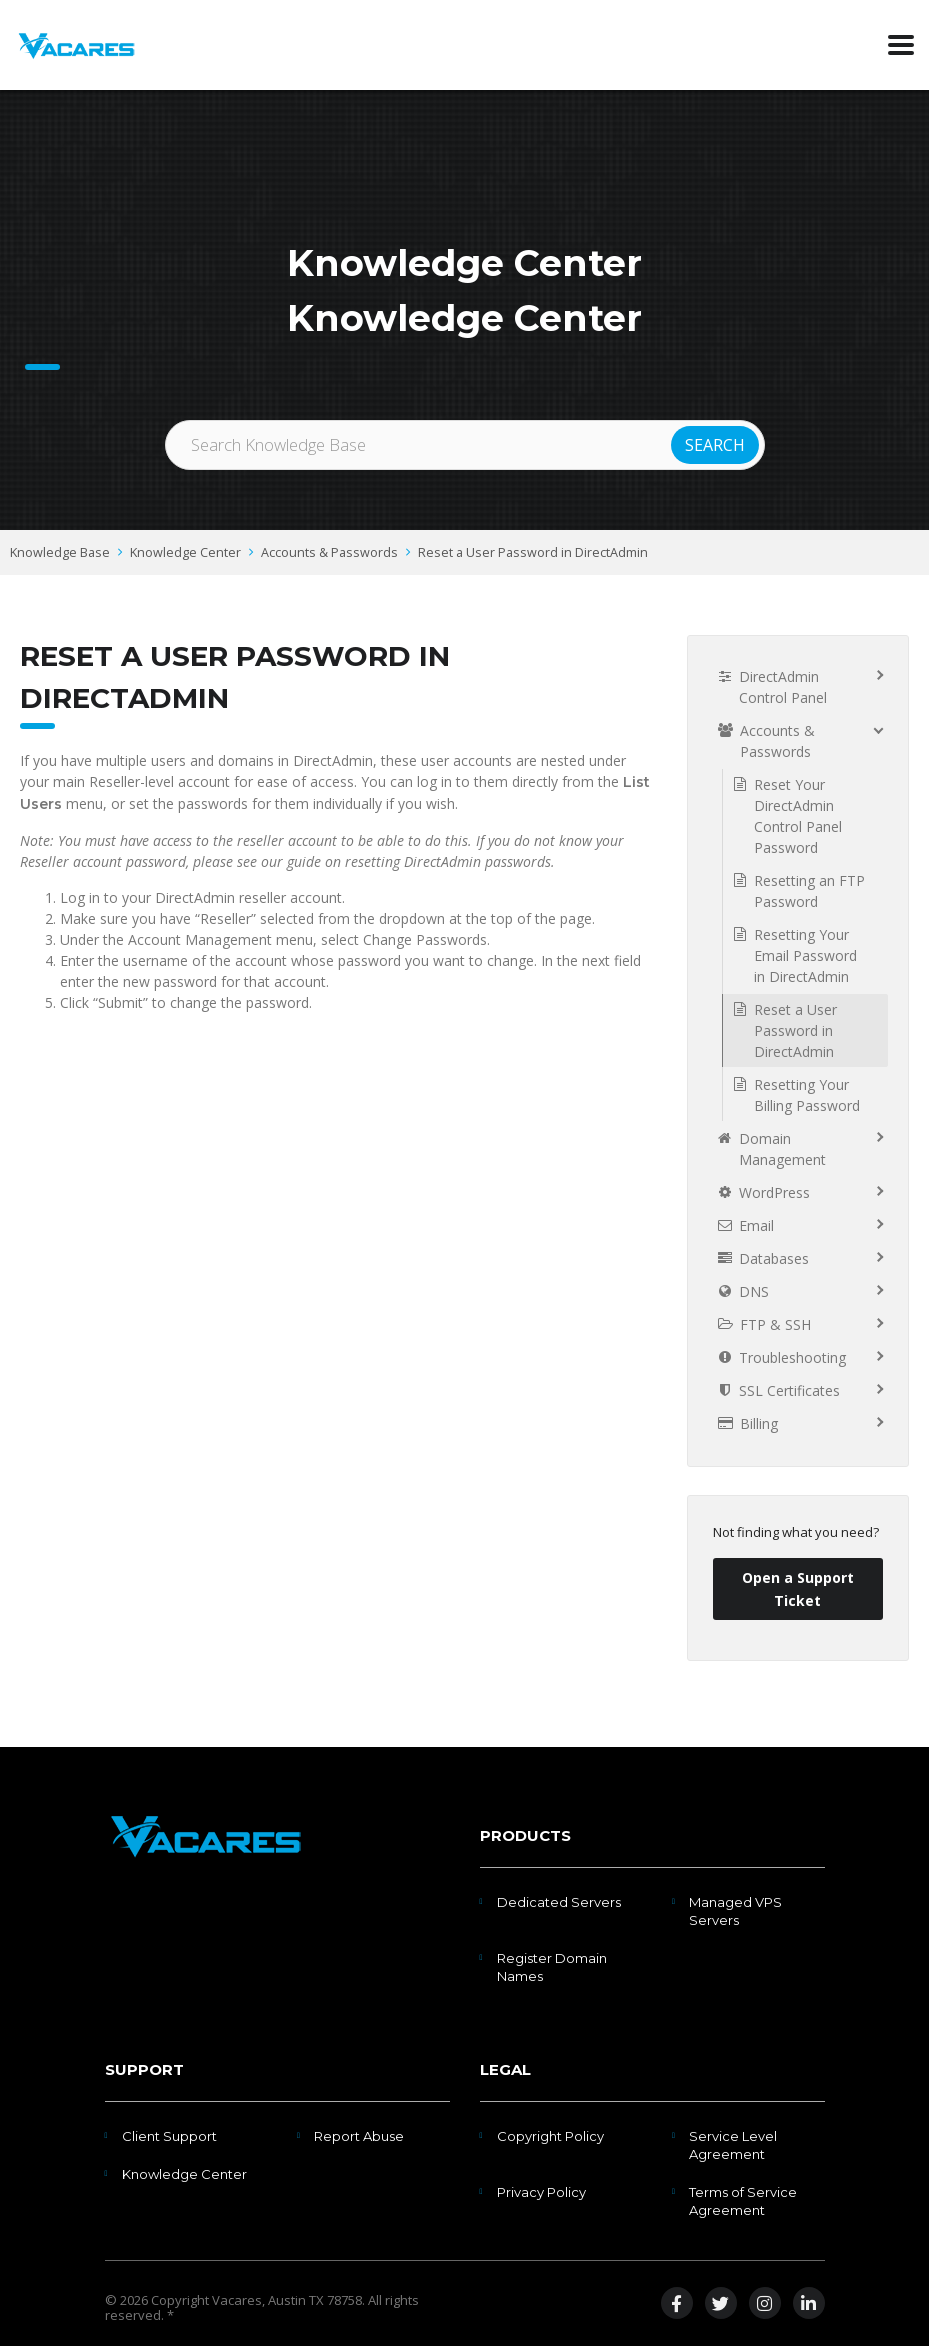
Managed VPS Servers (735, 1911)
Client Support (169, 2136)
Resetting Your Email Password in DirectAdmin (805, 955)
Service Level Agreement (733, 2145)
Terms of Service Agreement (743, 2201)
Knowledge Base (60, 552)
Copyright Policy (550, 2136)
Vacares (237, 2300)
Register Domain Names (552, 1967)
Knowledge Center (185, 552)
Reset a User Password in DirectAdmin (533, 552)
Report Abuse (359, 2136)
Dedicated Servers (559, 1902)
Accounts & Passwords (329, 552)
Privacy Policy (541, 2192)
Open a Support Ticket (798, 1589)
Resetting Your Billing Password (807, 1095)
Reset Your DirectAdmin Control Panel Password (798, 816)
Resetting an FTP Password (809, 891)
